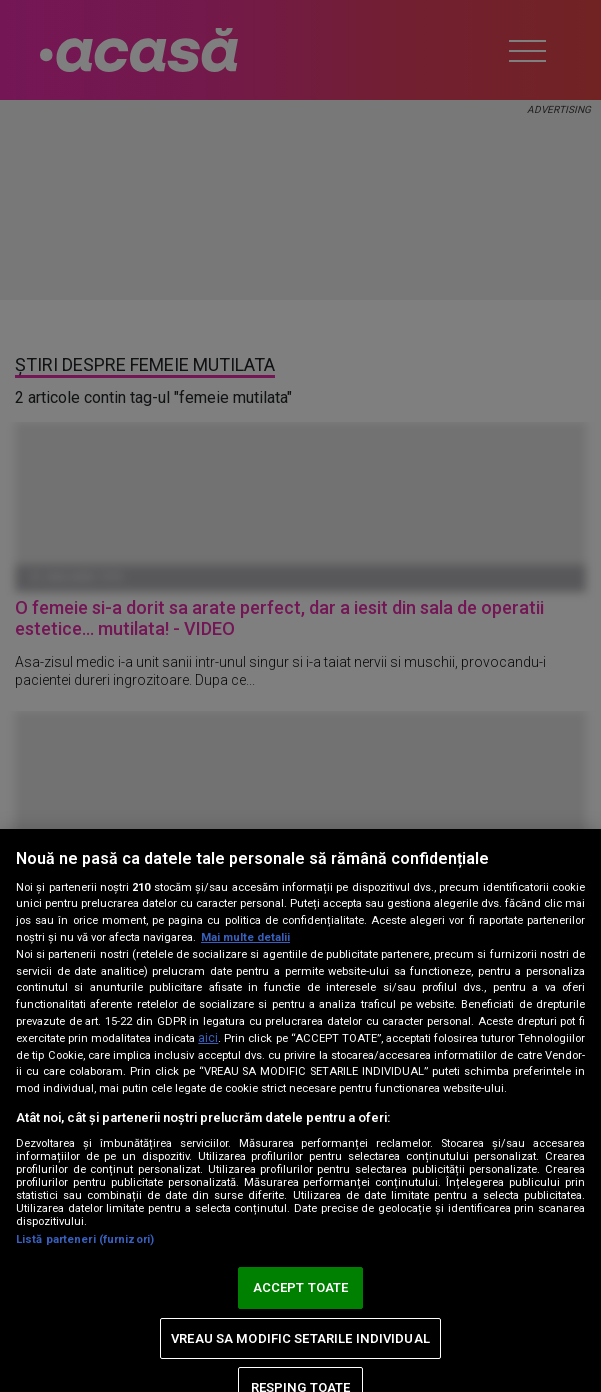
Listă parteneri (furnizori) (85, 1239)
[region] (300, 1110)
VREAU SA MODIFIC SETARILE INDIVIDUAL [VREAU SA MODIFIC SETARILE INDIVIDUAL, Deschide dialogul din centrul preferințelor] (300, 1338)
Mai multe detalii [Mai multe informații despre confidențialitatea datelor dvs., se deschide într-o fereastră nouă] (245, 937)
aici (208, 1038)
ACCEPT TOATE (301, 1287)
